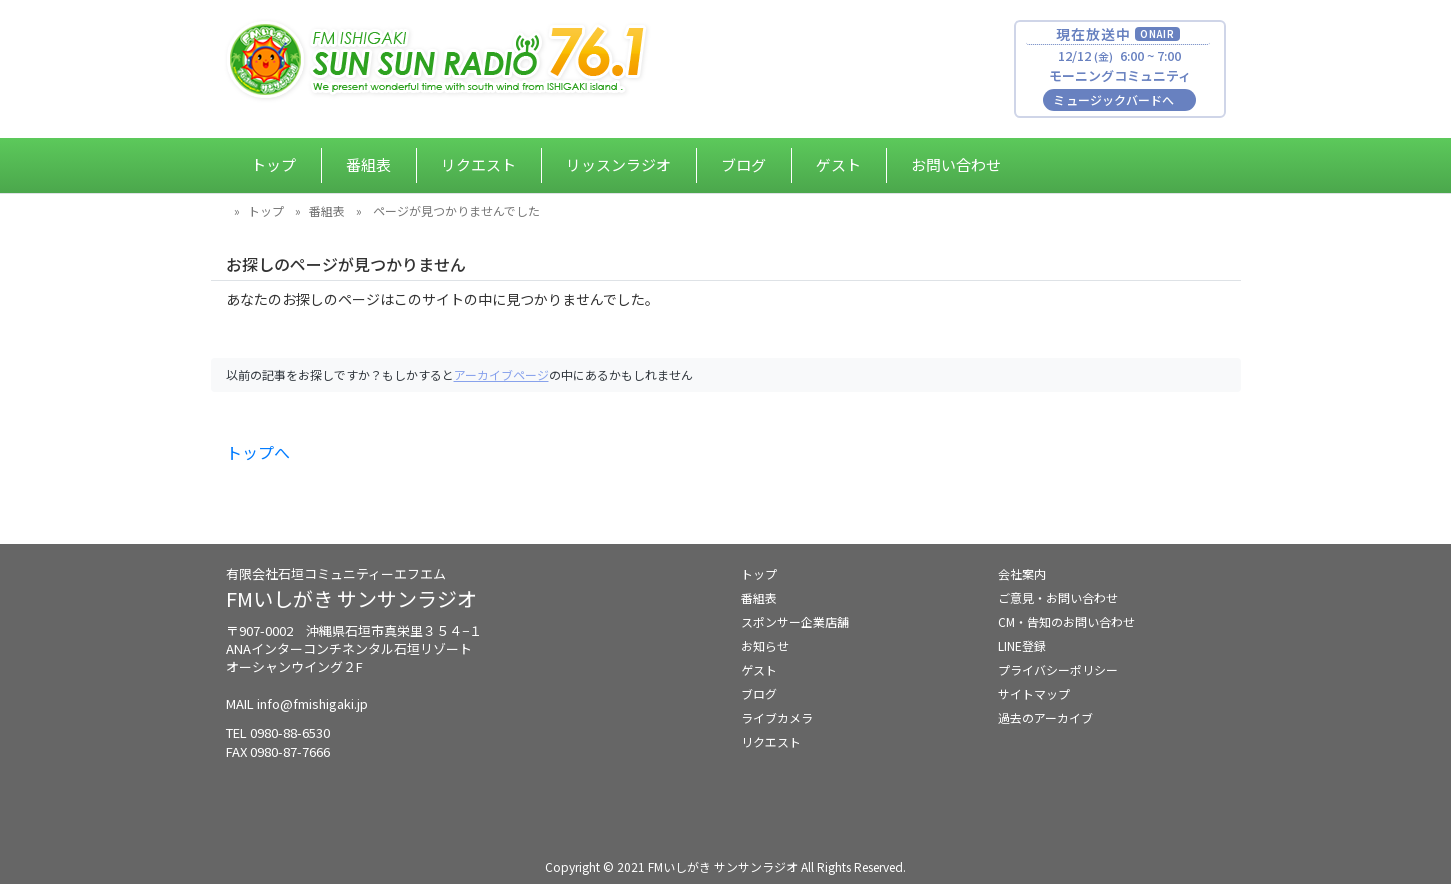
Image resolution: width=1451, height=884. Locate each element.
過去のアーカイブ (1045, 717)
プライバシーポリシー (1058, 669)
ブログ (743, 164)
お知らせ (765, 645)
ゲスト (838, 164)
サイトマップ (1034, 693)
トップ (273, 164)
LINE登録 (1022, 645)
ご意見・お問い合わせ (1058, 597)
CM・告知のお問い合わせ (1066, 621)
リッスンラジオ (618, 164)
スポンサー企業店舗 (795, 621)
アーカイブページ (501, 374)
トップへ (258, 452)
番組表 (368, 164)
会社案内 (1022, 573)
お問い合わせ (956, 164)
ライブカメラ (777, 717)
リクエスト (478, 164)
